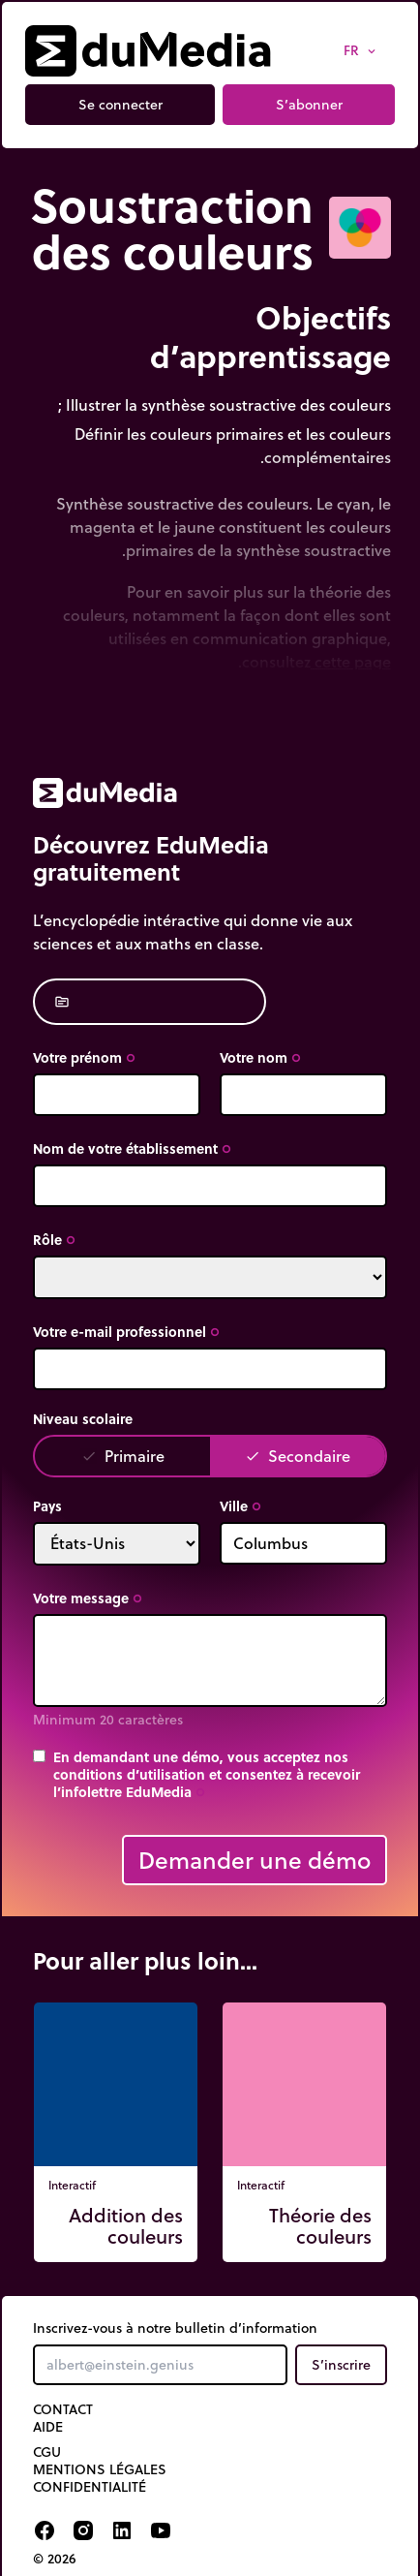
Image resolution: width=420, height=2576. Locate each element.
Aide (48, 2426)
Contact (63, 2409)
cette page (351, 661)
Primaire (123, 1455)
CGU (47, 2452)
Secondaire (297, 1455)
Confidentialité (89, 2487)
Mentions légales (99, 2469)
